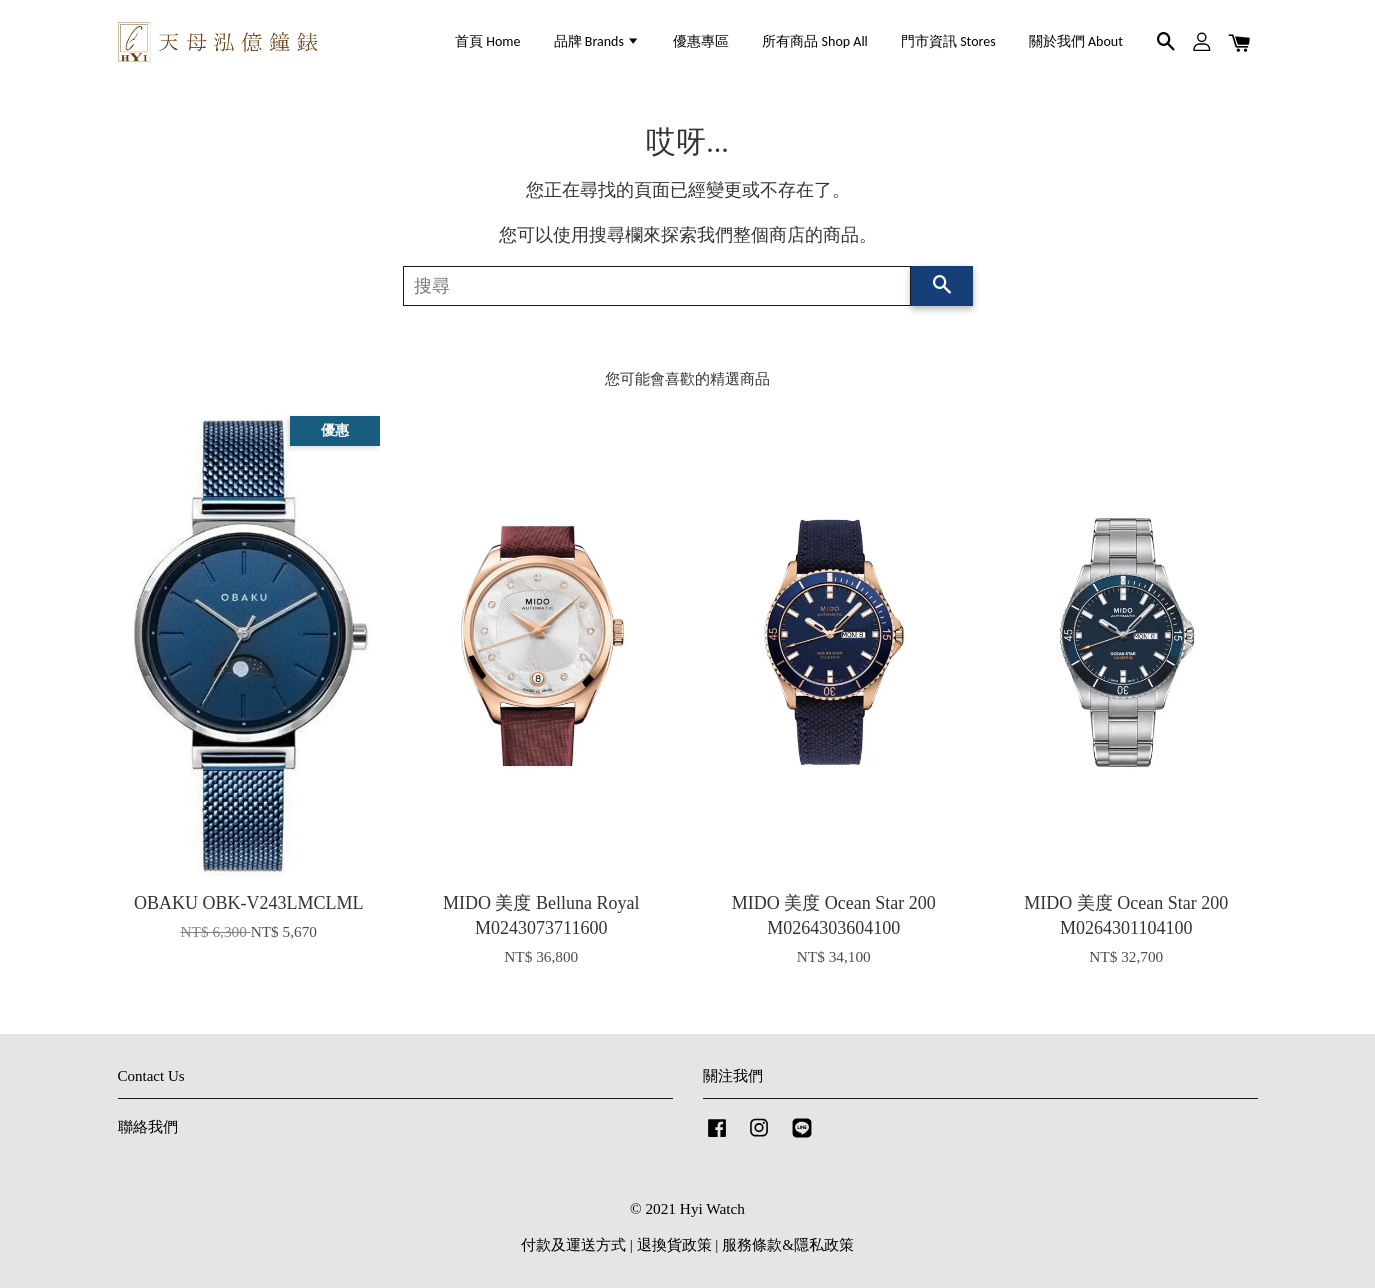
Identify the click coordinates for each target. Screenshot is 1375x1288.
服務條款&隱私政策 (788, 1244)
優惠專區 (701, 41)
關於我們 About (1076, 41)
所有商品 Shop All (814, 41)
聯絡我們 (148, 1126)
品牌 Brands (597, 41)
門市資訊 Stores (948, 41)
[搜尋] (657, 286)
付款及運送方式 (573, 1244)
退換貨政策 (674, 1244)
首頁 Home (487, 41)
